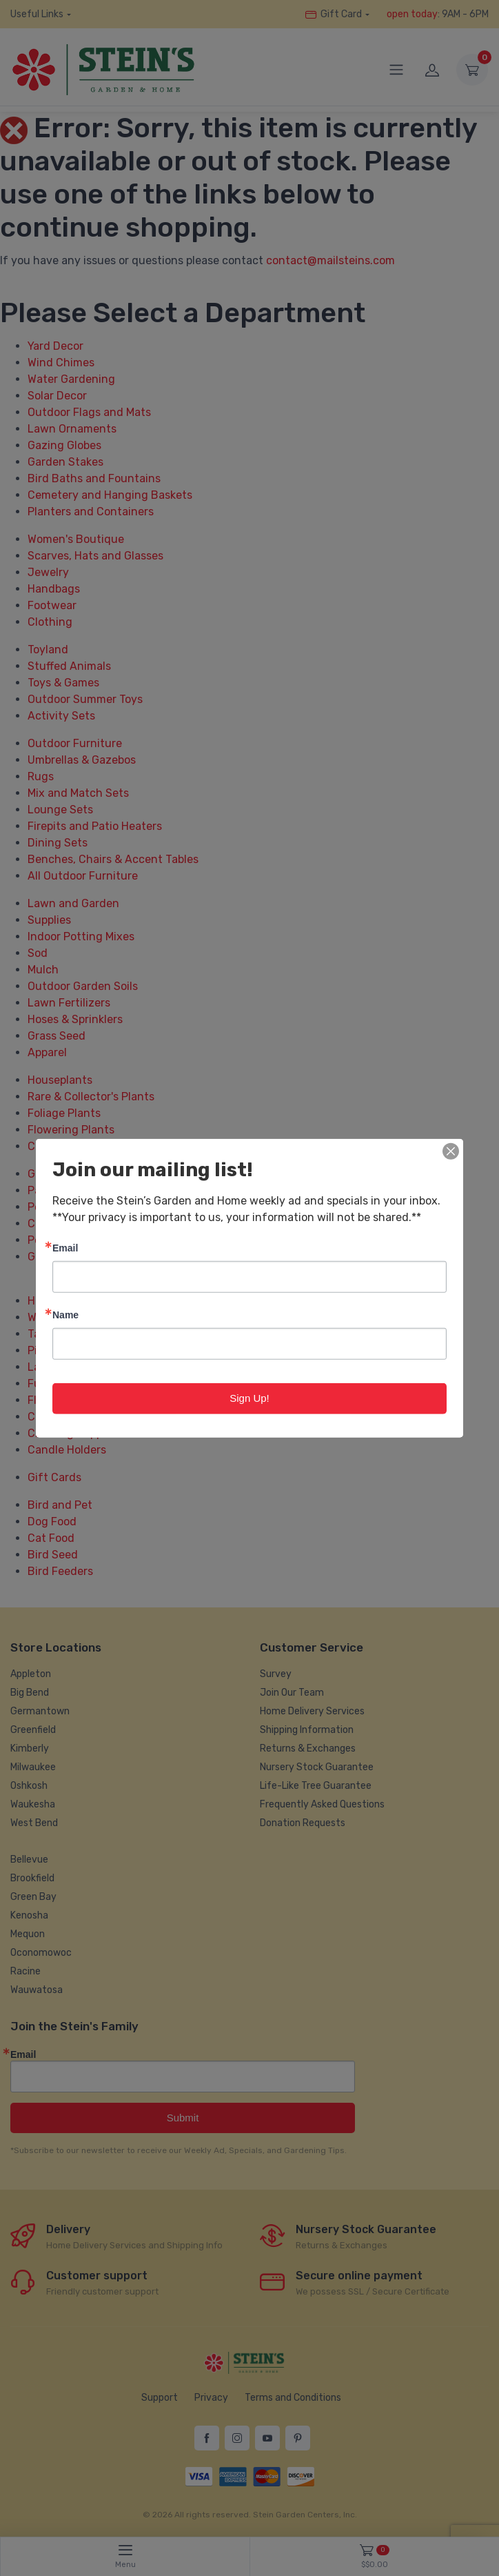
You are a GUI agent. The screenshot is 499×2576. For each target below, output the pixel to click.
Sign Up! (249, 1398)
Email (65, 1247)
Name (65, 1314)
